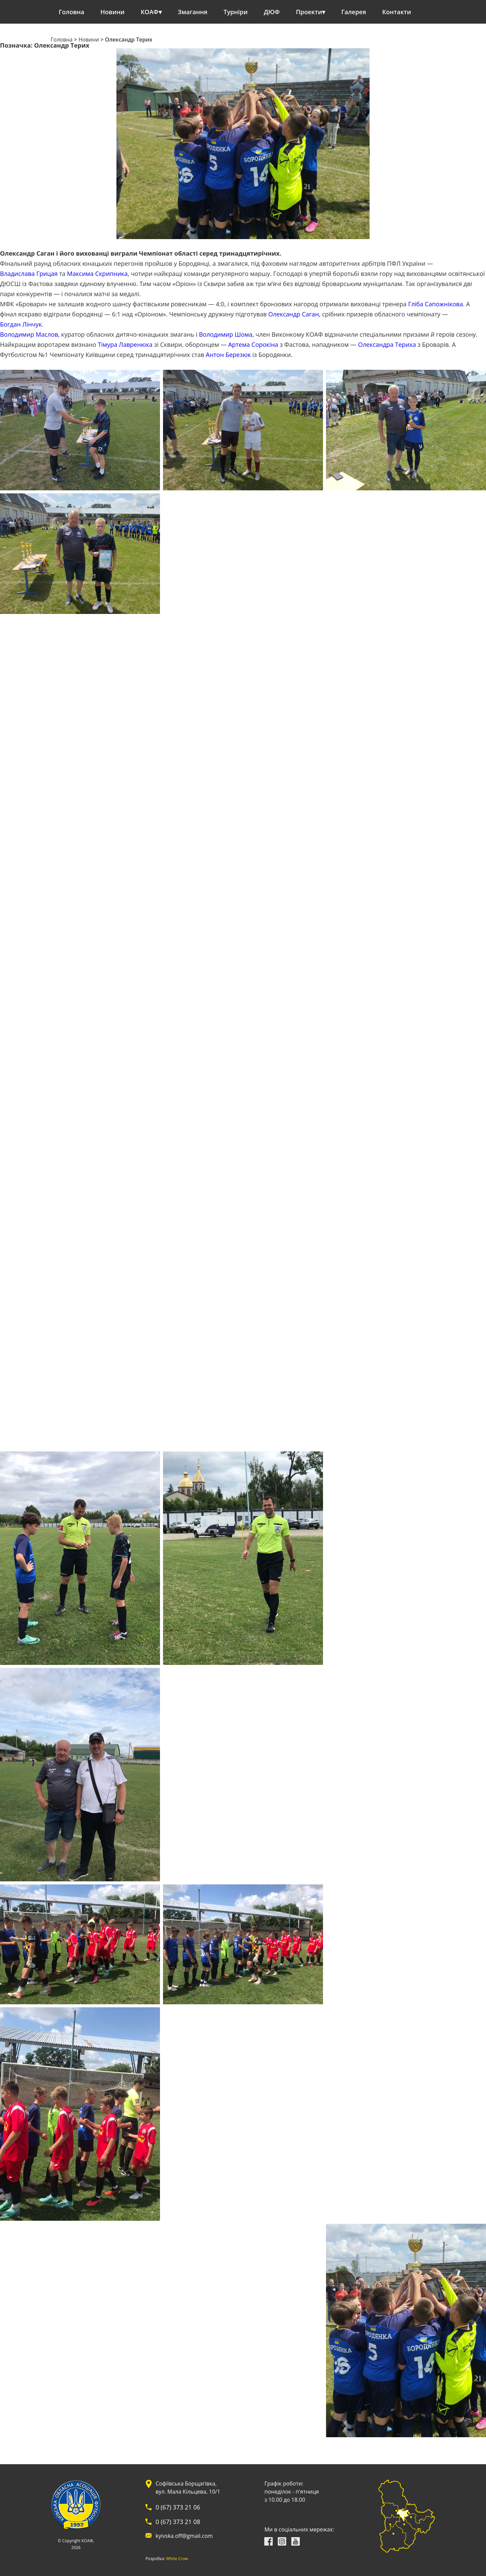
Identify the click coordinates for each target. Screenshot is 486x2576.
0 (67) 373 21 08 (178, 2522)
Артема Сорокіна (253, 344)
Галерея (353, 12)
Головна (71, 12)
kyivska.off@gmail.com (184, 2536)
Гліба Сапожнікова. (436, 304)
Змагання (193, 12)
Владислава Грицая (29, 273)
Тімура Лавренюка (125, 344)
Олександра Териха (387, 344)
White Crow (177, 2559)
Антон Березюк (228, 355)
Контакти (396, 12)
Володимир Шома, (226, 334)
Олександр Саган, (294, 314)
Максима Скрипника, (98, 273)
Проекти (309, 12)
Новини (113, 12)
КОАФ (150, 12)
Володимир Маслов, (30, 334)
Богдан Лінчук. (22, 324)
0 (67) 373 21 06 (178, 2507)
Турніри (236, 12)
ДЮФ (272, 12)
